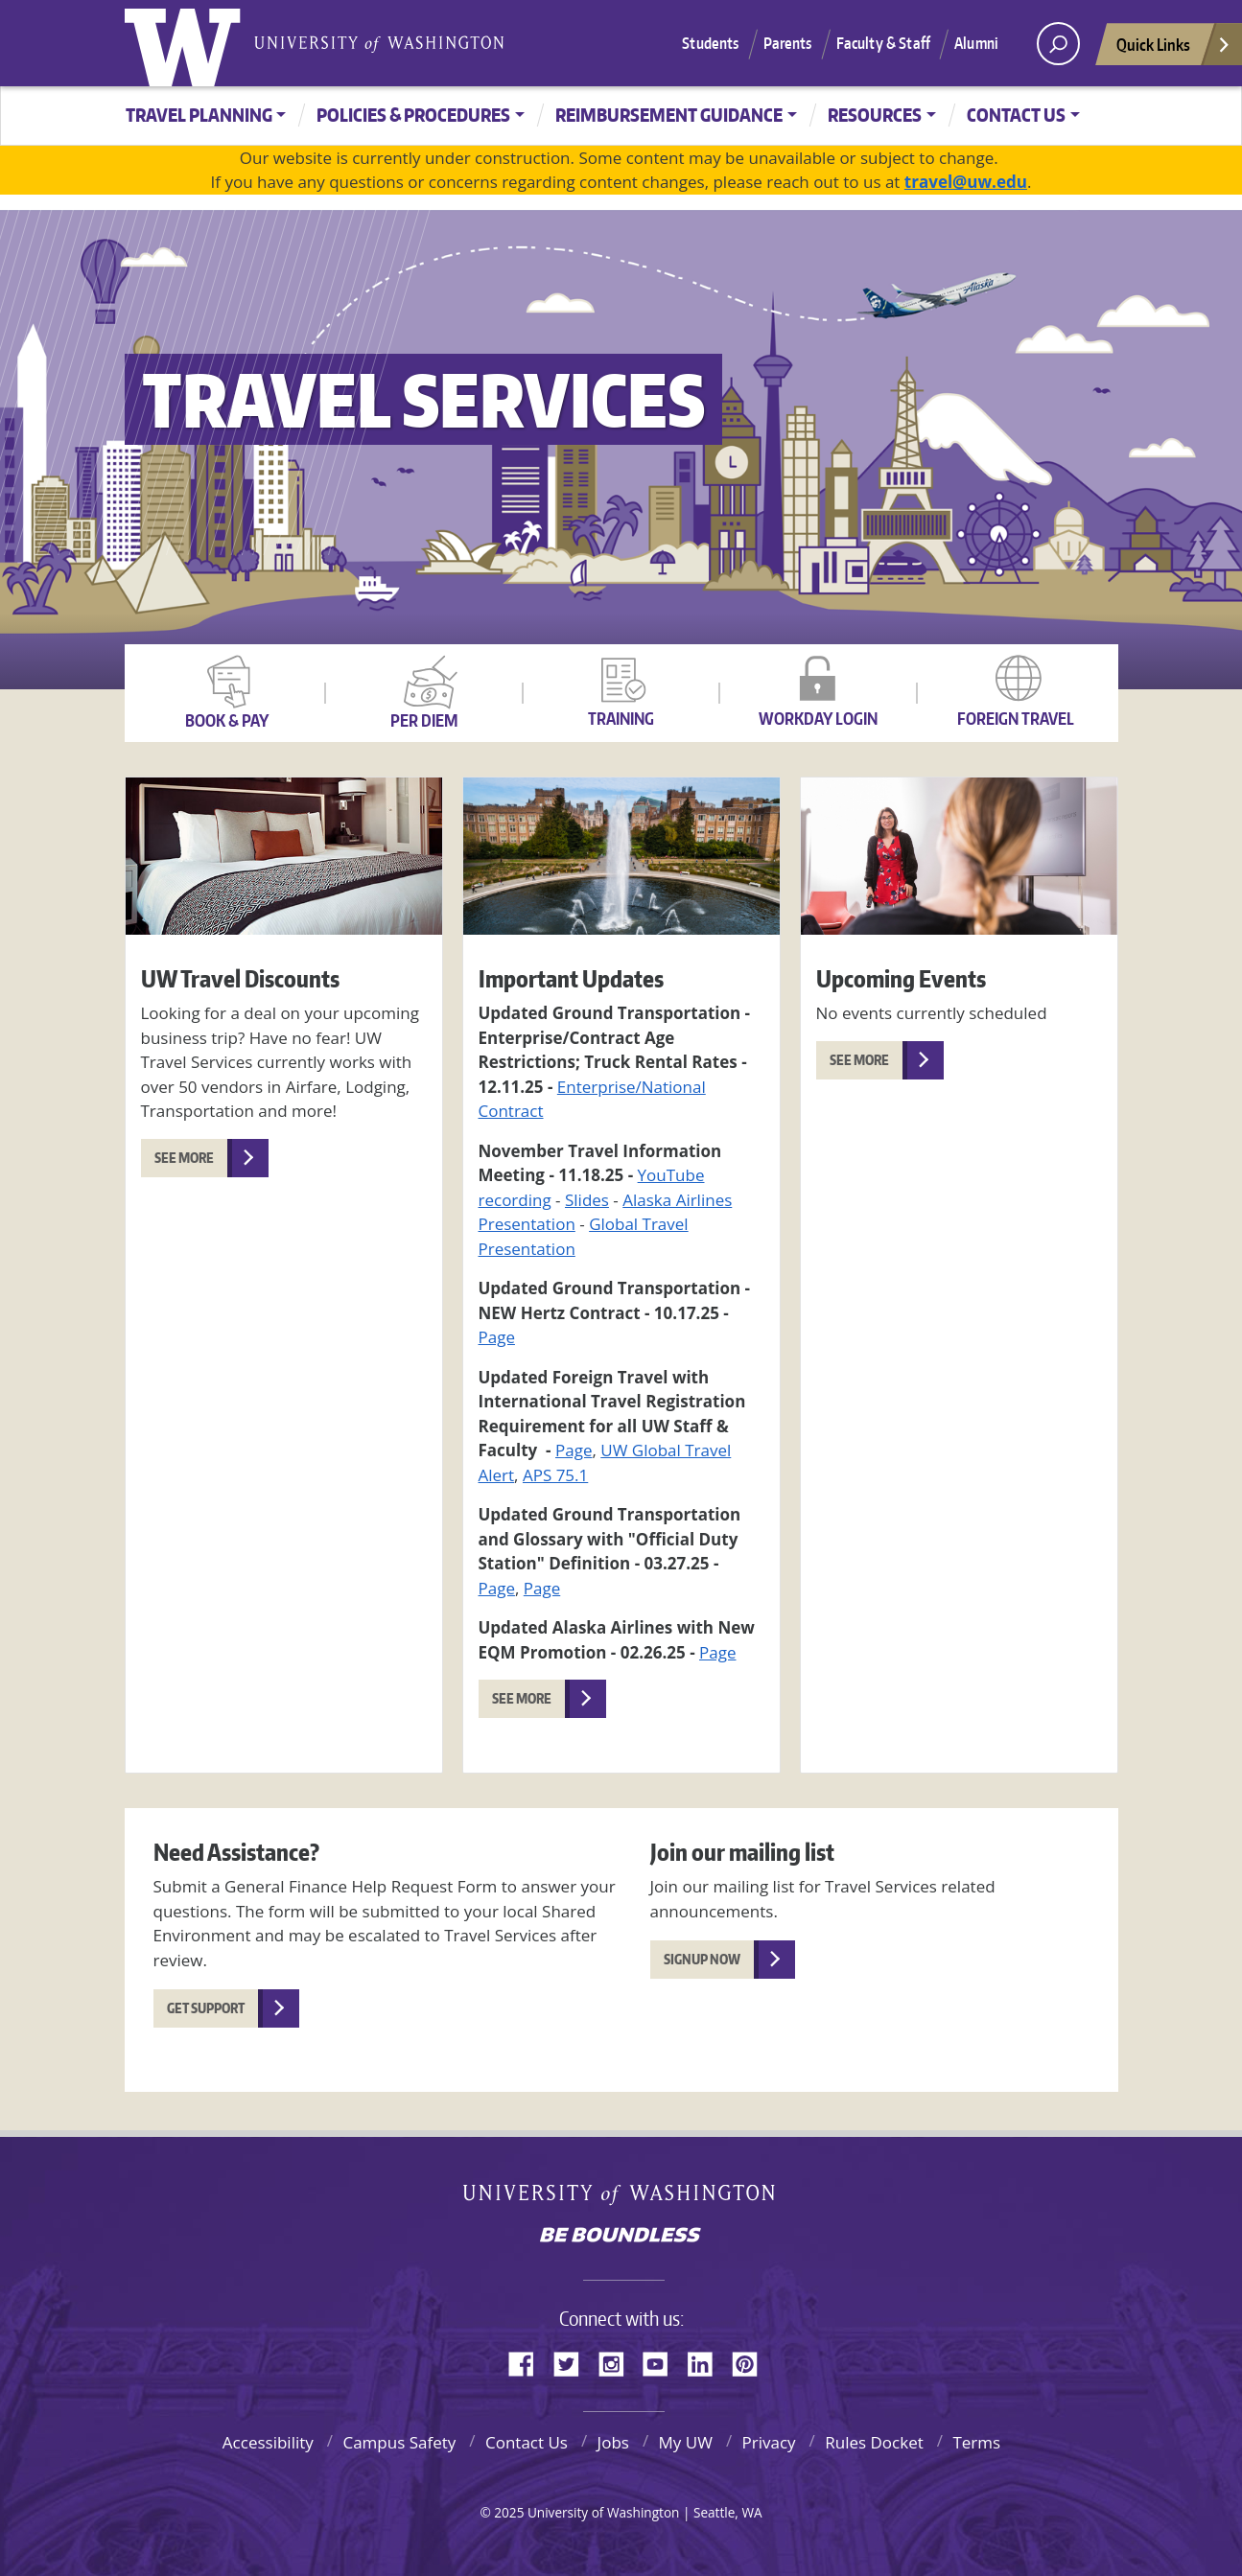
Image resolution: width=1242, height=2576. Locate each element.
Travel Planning (199, 115)
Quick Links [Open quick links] (1173, 49)
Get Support (206, 2008)
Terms (976, 2442)
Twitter (573, 2361)
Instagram (618, 2361)
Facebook (528, 2361)
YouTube (663, 2361)
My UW (686, 2442)
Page (497, 1337)
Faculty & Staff (883, 43)
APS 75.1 (555, 1475)
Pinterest (752, 2361)
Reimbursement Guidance (669, 115)
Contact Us (1016, 115)
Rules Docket (874, 2442)
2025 (509, 2512)
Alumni (976, 43)
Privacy (769, 2442)
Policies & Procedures (413, 115)
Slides (587, 1200)
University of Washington (187, 43)
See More (184, 1157)
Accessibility (268, 2442)
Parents (787, 43)
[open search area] (1058, 43)
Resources (875, 115)
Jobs (613, 2442)
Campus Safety (399, 2442)
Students (710, 43)
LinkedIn (707, 2361)
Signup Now (702, 1959)
